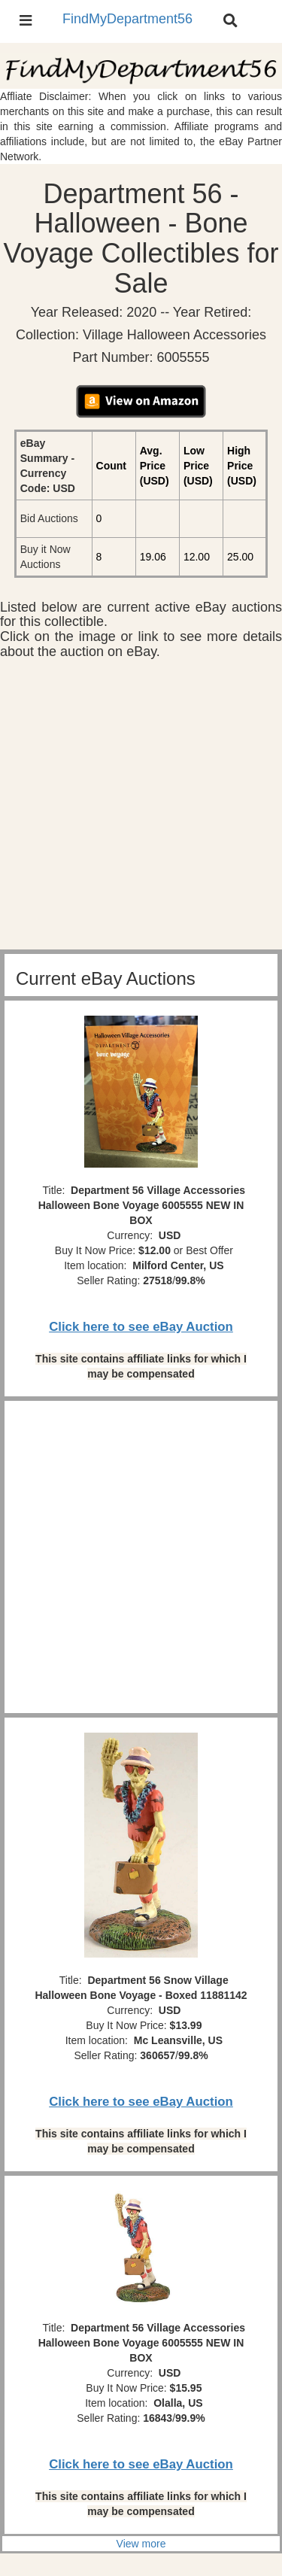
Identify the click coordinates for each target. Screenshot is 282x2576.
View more (141, 2544)
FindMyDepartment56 (127, 18)
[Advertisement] (141, 808)
